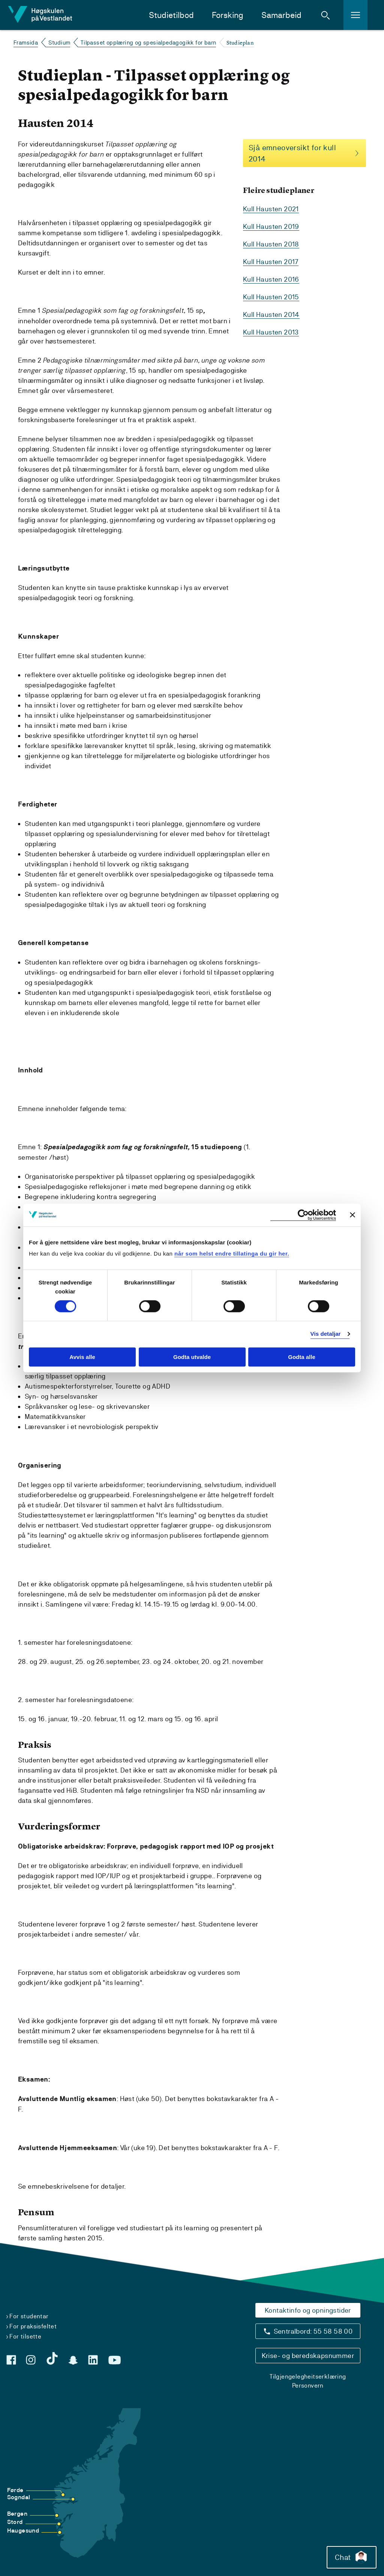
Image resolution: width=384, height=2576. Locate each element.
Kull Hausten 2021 (271, 209)
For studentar (28, 2316)
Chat (351, 2557)
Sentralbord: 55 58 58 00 (313, 2331)
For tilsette (25, 2336)
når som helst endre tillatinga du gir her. (231, 1253)
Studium (59, 42)
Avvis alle (82, 1357)
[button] (326, 15)
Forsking (227, 15)
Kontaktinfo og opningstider (308, 2310)
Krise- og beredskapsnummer (308, 2355)
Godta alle (301, 1357)
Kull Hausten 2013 (271, 332)
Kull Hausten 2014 (271, 314)
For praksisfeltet (33, 2326)
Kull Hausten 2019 (271, 226)
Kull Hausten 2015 (271, 297)
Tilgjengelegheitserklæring (308, 2376)
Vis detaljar (325, 1334)
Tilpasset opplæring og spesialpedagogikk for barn (148, 42)
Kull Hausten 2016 (271, 279)
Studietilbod (171, 15)
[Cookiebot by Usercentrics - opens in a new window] (303, 1215)
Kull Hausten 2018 (271, 244)
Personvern (308, 2385)
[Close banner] (352, 1214)
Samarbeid (281, 15)
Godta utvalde (192, 1357)
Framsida (26, 42)
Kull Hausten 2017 (270, 262)
